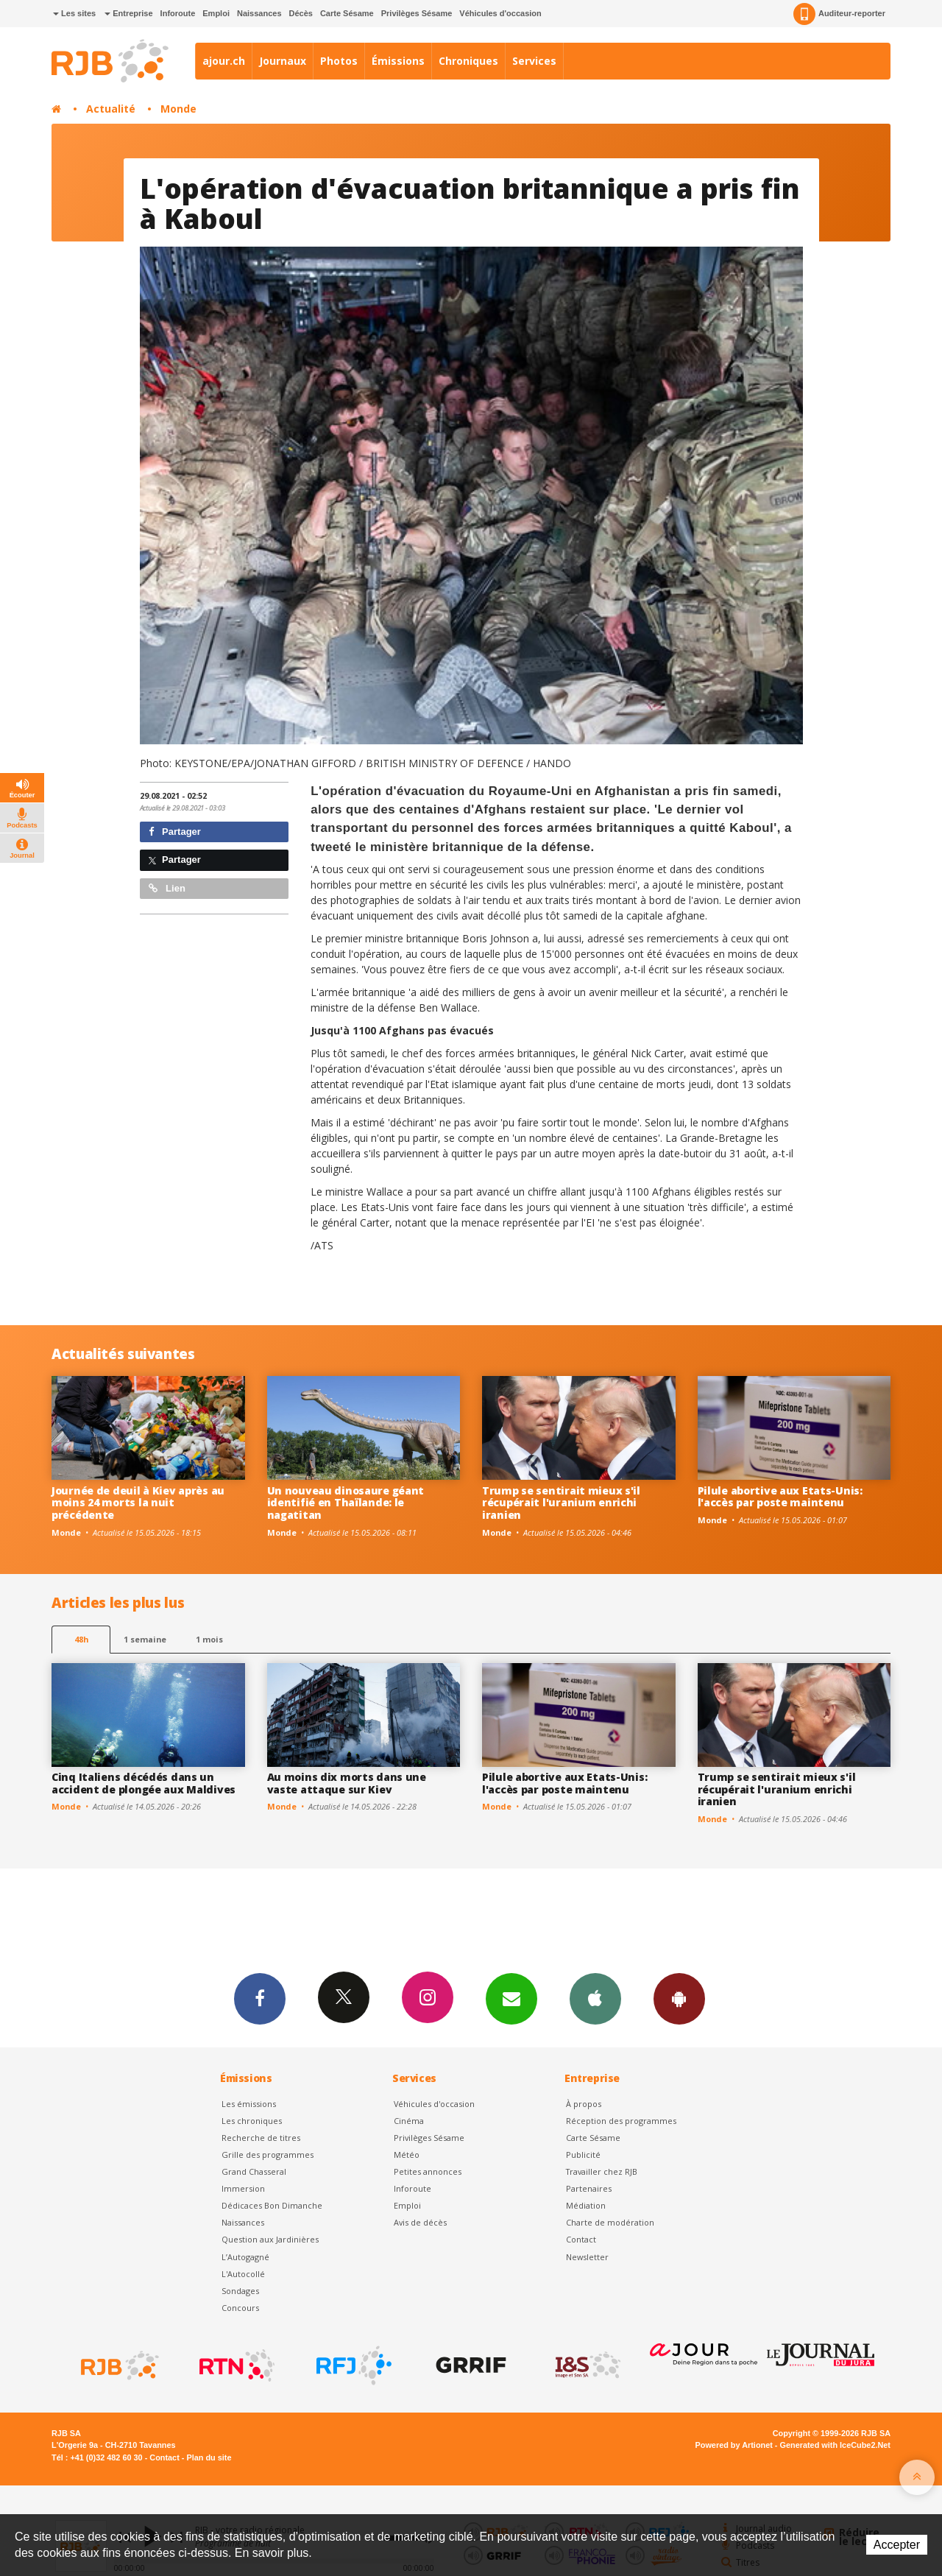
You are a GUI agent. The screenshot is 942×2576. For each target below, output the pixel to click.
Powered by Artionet (734, 2445)
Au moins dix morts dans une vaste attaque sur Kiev (346, 1783)
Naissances (259, 13)
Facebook (260, 1998)
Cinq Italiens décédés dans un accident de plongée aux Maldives (144, 1783)
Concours (240, 2307)
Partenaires (589, 2188)
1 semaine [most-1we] (145, 1639)
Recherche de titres (261, 2137)
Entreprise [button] (128, 13)
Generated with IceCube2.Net (835, 2445)
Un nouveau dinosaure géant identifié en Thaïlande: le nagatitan (346, 1502)
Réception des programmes (621, 2120)
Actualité (110, 109)
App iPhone (595, 1998)
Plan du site (208, 2457)
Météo (406, 2154)
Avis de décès (420, 2222)
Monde (178, 109)
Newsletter (587, 2257)
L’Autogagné (245, 2257)
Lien (167, 888)
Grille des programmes (268, 2154)
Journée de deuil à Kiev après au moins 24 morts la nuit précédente (138, 1502)
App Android (679, 1998)
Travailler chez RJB (601, 2171)
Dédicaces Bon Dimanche (272, 2205)
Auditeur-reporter (839, 14)
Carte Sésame (347, 13)
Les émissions (249, 2104)
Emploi (216, 13)
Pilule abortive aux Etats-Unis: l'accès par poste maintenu (780, 1496)
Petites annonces (427, 2171)
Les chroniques (252, 2120)
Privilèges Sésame (417, 13)
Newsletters (511, 1998)
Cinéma (409, 2120)
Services (534, 61)
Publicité (583, 2154)
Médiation (586, 2205)
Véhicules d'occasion (500, 13)
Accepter (897, 2544)
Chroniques (468, 61)
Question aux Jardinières (270, 2239)
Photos (339, 61)
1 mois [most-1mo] (209, 1639)
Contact (581, 2239)
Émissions (398, 61)
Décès (301, 13)
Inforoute (178, 13)
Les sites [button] (74, 13)
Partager (175, 831)
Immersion (243, 2188)
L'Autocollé (243, 2274)
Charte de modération (610, 2222)
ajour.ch (223, 61)
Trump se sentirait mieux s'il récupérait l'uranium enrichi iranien (561, 1502)
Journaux (282, 61)
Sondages (240, 2291)
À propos (583, 2104)
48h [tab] (81, 1639)
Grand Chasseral (254, 2171)
